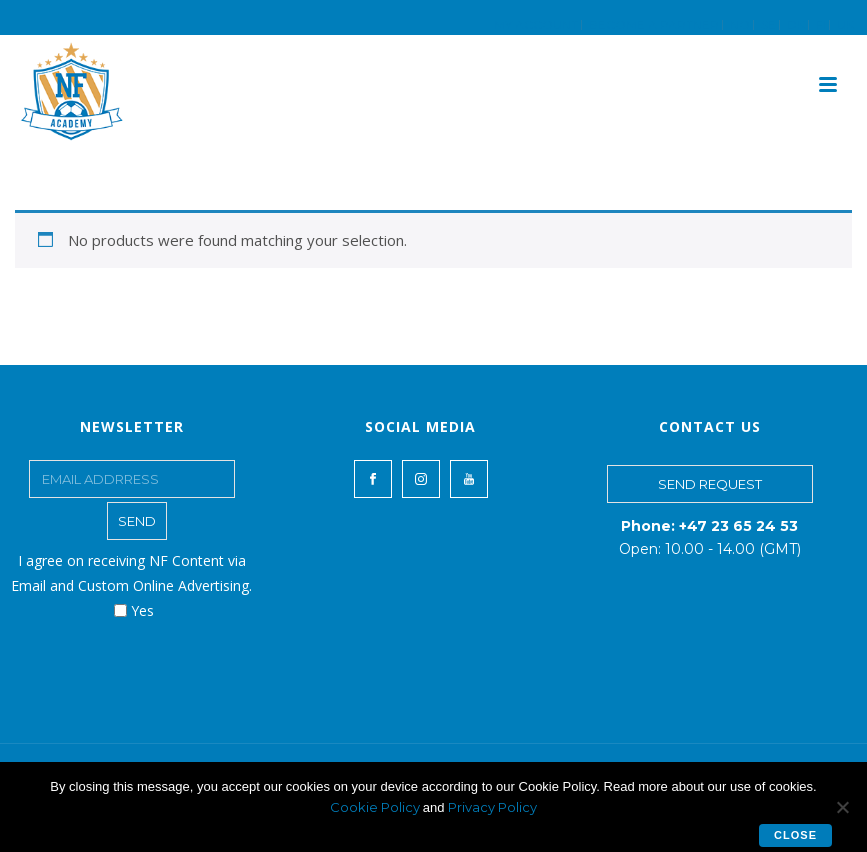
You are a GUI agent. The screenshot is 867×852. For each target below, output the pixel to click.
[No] (842, 807)
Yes (134, 610)
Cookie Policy (376, 807)
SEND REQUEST (710, 484)
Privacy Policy (492, 807)
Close (795, 835)
